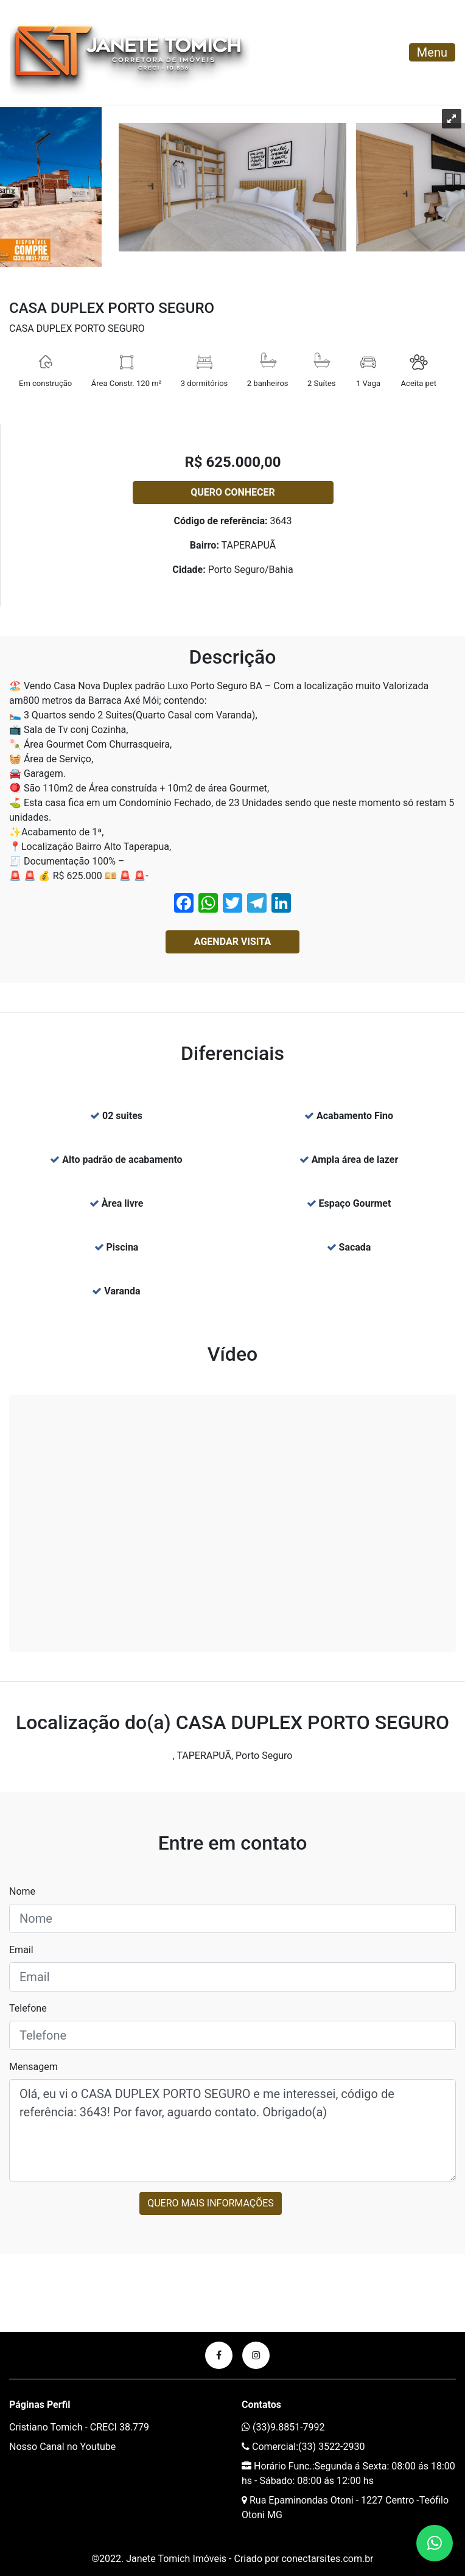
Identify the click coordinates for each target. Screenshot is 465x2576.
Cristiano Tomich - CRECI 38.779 (79, 2427)
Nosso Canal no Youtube (62, 2446)
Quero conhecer (233, 492)
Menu (432, 52)
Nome (22, 1891)
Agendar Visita (232, 941)
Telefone (28, 2008)
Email (21, 1950)
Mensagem (33, 2066)
